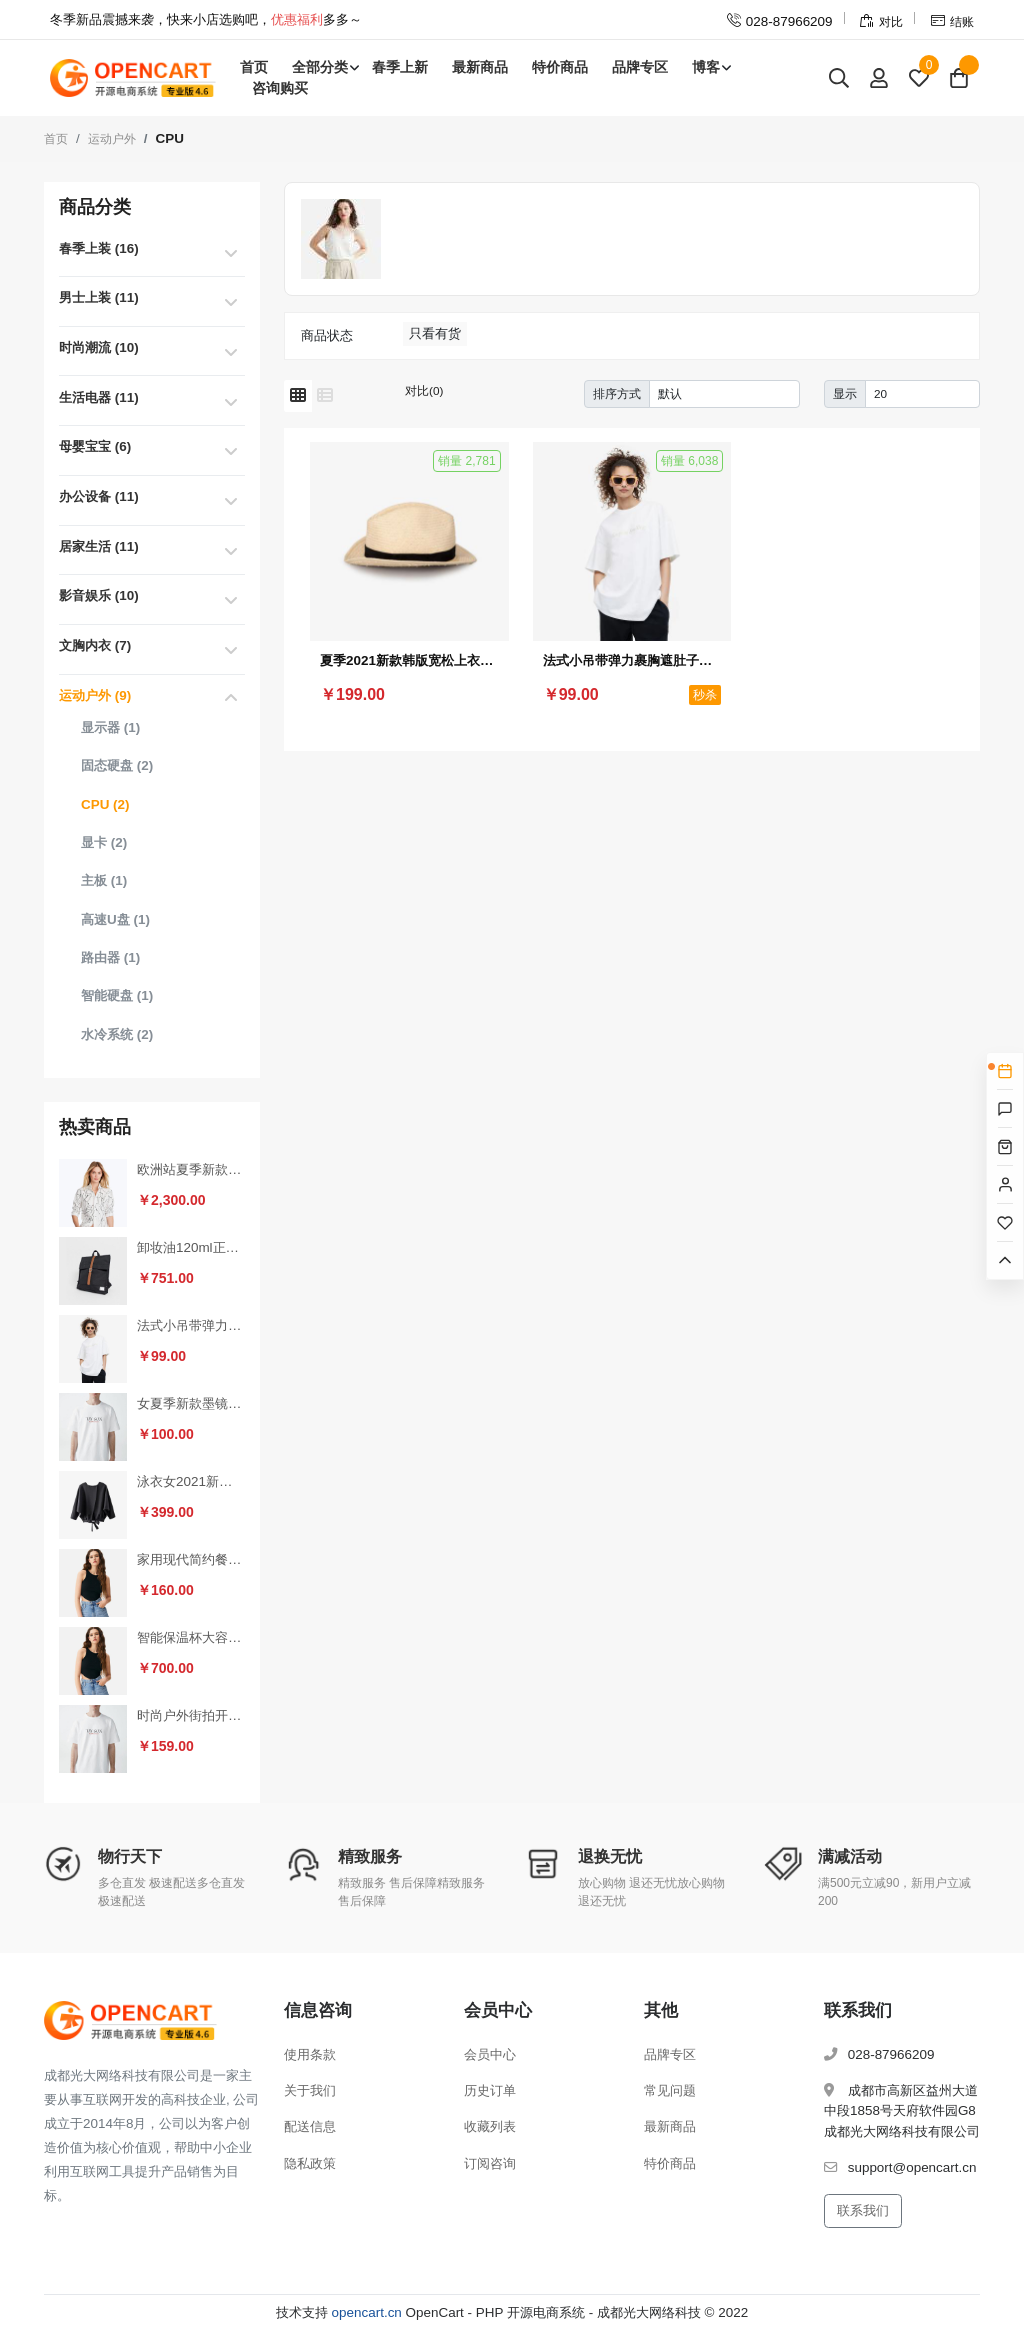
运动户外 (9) (95, 695)
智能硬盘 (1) (117, 995)
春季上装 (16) (99, 248)
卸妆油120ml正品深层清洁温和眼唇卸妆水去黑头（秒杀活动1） (191, 1247)
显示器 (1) (110, 727)
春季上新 (400, 67)
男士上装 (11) (99, 297)
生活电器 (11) (99, 397)
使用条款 (310, 2054)
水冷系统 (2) (117, 1034)
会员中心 (490, 2054)
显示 (845, 393)
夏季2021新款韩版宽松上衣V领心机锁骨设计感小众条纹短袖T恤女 (409, 660)
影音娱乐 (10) (99, 595)
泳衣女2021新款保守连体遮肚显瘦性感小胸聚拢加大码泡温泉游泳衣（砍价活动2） (191, 1481)
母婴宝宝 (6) (95, 446)
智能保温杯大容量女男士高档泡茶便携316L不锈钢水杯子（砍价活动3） (191, 1637)
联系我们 (863, 2210)
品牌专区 (640, 67)
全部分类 (320, 67)
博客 (706, 67)
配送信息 (310, 2126)
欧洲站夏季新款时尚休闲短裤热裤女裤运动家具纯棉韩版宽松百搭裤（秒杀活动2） (191, 1169)
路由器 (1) (110, 957)
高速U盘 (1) (115, 919)
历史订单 (490, 2090)
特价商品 (560, 67)
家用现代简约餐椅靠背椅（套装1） (191, 1559)
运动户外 (112, 139)
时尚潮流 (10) (99, 347)
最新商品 (480, 67)
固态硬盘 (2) (117, 765)
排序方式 (617, 393)
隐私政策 (310, 2163)
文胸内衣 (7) (95, 645)
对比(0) (424, 390)
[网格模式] (298, 396)
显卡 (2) (104, 842)
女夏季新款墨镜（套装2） (191, 1403)
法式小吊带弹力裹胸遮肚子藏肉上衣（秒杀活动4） (191, 1325)
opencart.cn (367, 2312)
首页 (254, 67)
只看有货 (435, 333)
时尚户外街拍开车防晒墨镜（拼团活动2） (191, 1715)
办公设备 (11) (99, 496)
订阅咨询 (490, 2163)
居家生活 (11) (99, 546)
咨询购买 (280, 88)
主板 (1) (104, 880)
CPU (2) (105, 804)
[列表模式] (325, 396)
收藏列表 (490, 2126)
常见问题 (670, 2090)
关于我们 (310, 2090)
